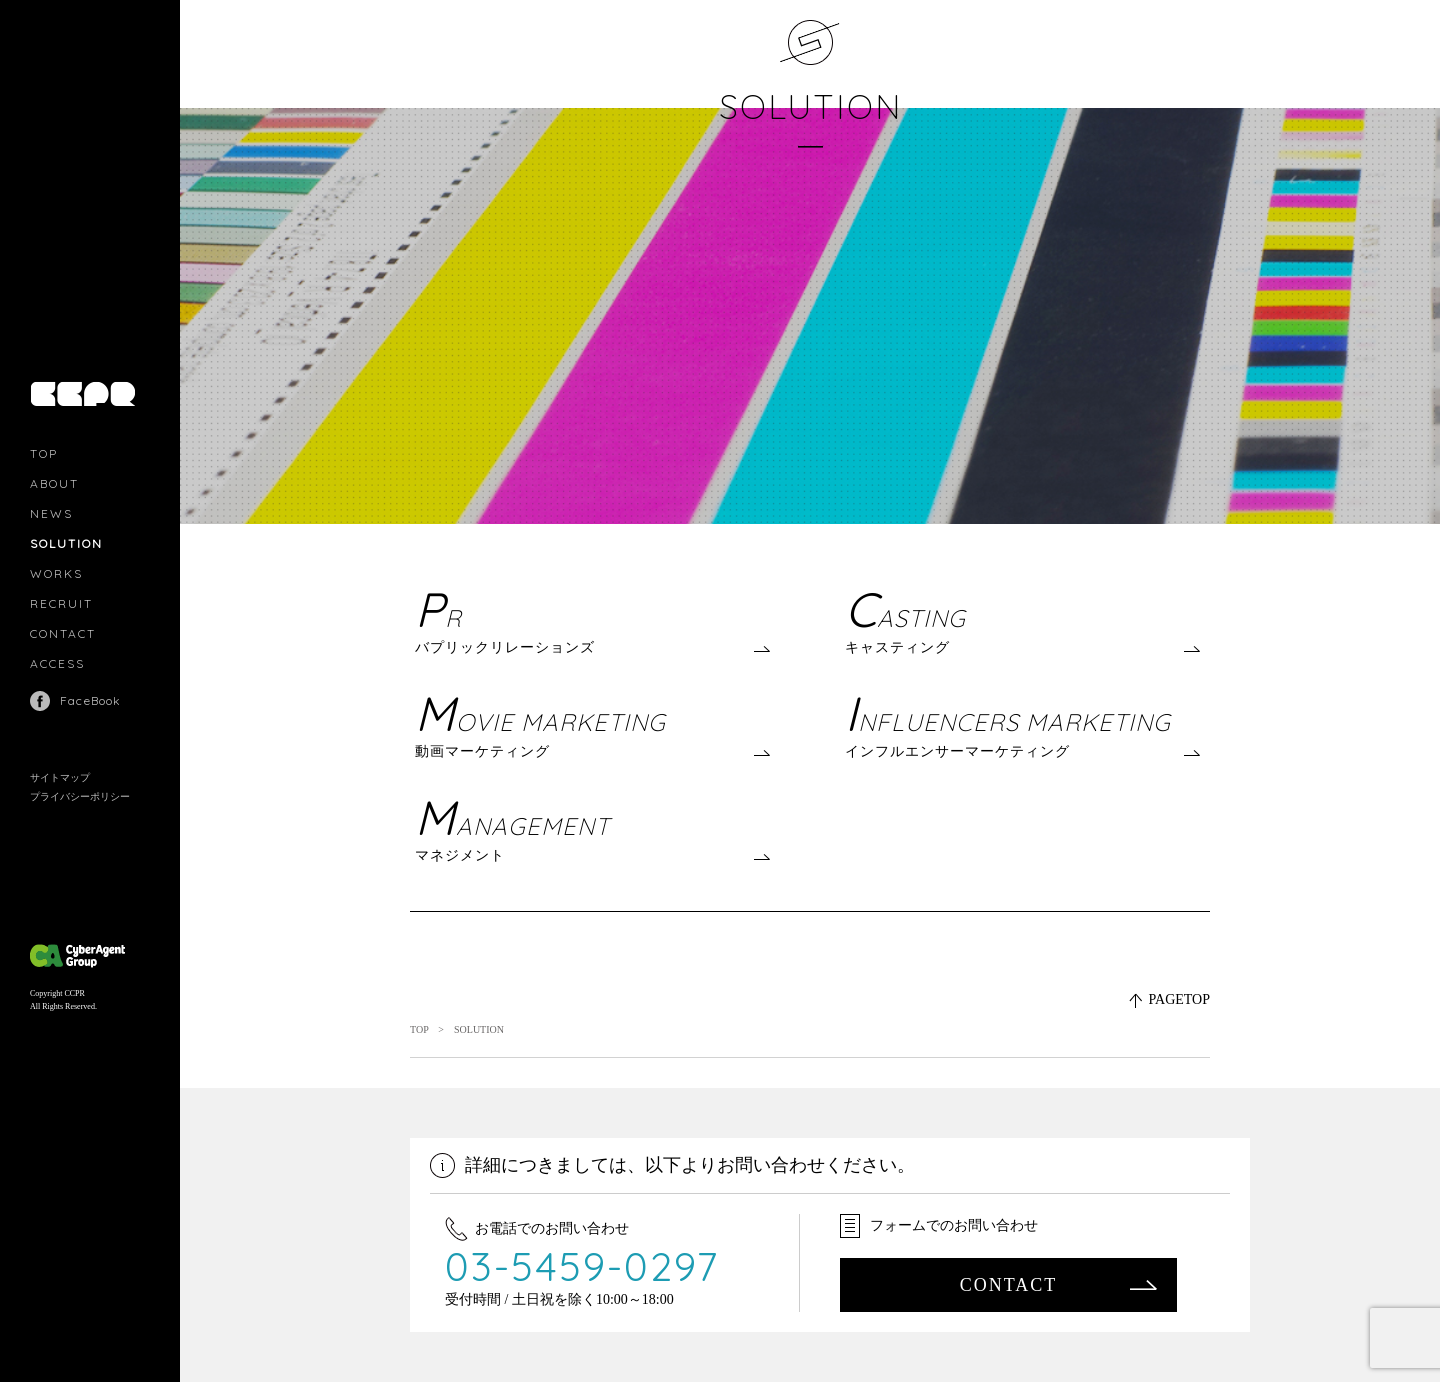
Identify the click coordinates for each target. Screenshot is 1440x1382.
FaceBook (91, 700)
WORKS (56, 573)
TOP (44, 453)
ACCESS (57, 663)
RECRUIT (61, 603)
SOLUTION (810, 106)
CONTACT (63, 633)
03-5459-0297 (582, 1266)
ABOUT (54, 483)
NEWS (51, 513)
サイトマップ (60, 777)
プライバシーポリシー (80, 796)
